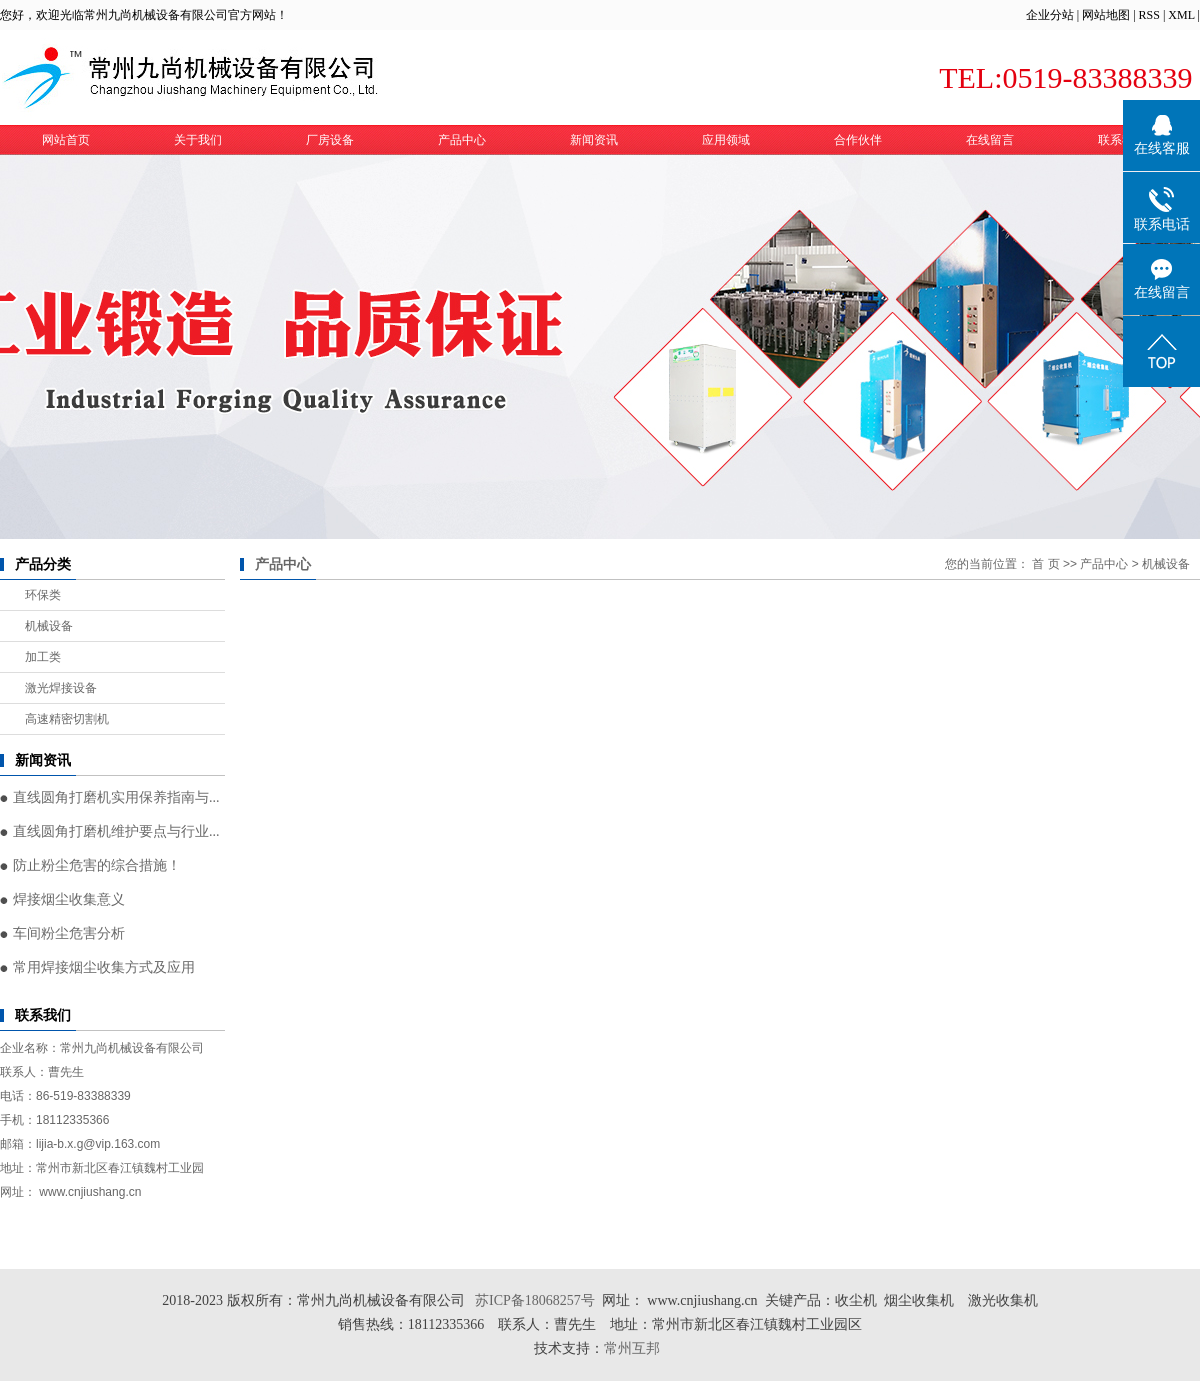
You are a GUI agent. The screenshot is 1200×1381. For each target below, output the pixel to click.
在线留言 (990, 140)
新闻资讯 (594, 140)
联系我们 (1122, 140)
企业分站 (1050, 15)
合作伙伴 (858, 140)
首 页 (1045, 564)
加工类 (43, 657)
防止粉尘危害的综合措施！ (97, 865)
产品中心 (462, 140)
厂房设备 (330, 140)
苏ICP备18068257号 (535, 1300)
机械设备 (49, 626)
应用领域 (726, 140)
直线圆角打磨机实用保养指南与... (116, 797)
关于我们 (198, 140)
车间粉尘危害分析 (69, 933)
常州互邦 (634, 1348)
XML (1181, 15)
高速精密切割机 (67, 719)
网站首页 (66, 140)
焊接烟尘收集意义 (69, 899)
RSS (1149, 15)
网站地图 (1106, 15)
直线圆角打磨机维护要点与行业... (116, 831)
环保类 (43, 595)
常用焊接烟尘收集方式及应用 (104, 967)
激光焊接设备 (61, 688)
